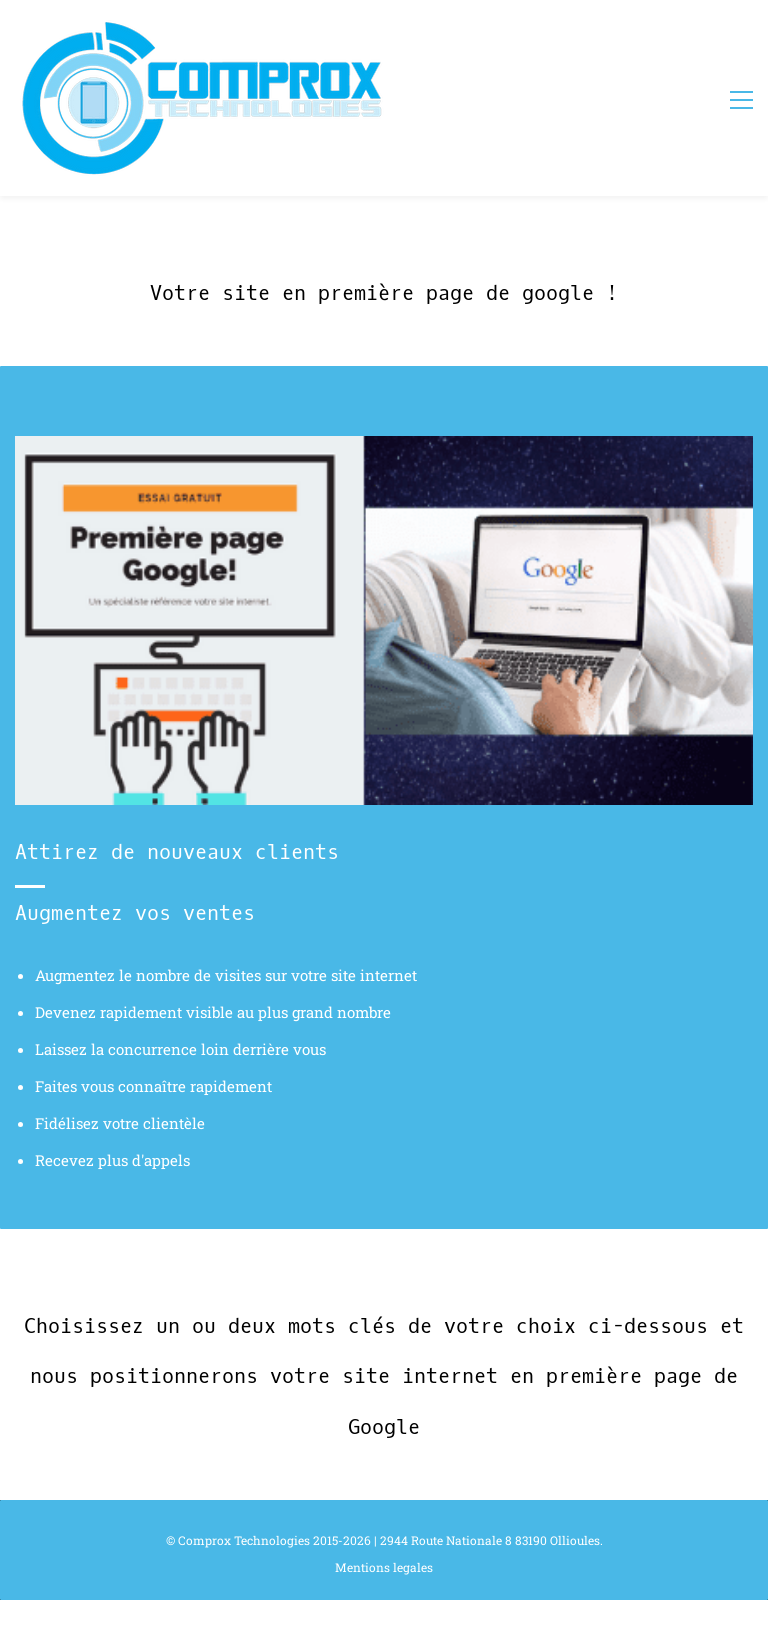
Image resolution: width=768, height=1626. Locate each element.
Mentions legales (384, 1567)
